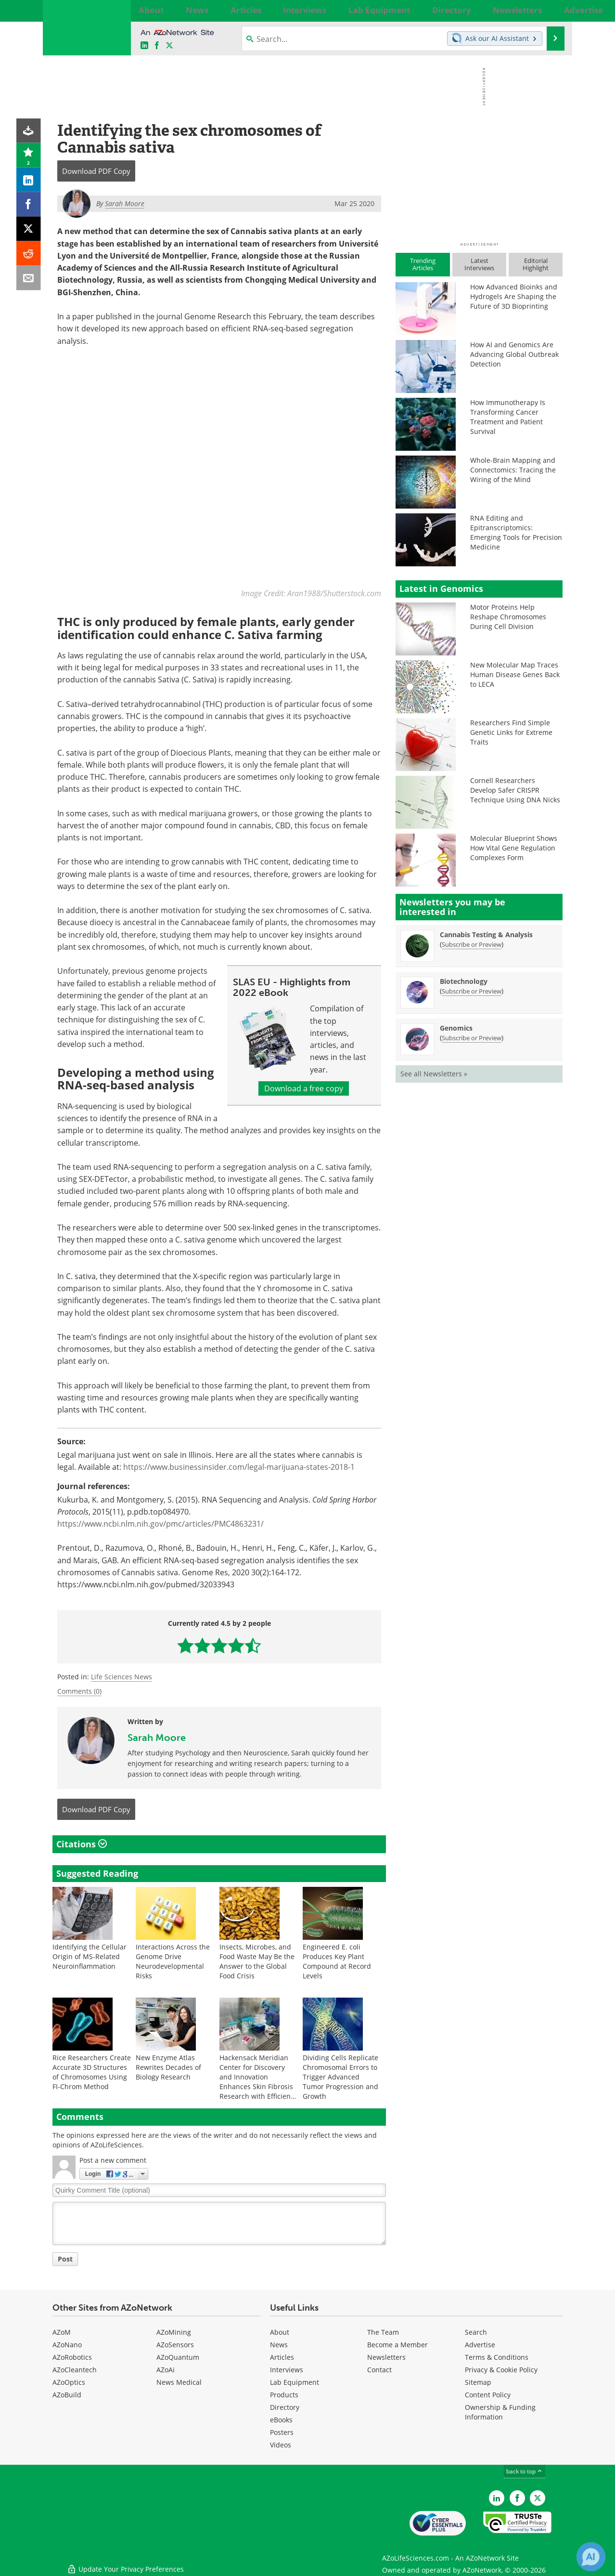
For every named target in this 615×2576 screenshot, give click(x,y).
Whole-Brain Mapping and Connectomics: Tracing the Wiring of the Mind (513, 470)
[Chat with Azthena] (591, 2556)
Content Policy (488, 2394)
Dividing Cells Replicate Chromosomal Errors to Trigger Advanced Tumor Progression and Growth (340, 2077)
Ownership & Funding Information (500, 2412)
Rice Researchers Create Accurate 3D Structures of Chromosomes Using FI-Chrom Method (91, 2072)
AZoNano (67, 2344)
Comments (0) (79, 1691)
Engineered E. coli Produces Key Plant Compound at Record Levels (337, 1961)
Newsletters (386, 2357)
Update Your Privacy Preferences (125, 2563)
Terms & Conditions (496, 2357)
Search (476, 2332)
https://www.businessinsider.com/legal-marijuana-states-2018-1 (239, 1467)
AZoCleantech (74, 2369)
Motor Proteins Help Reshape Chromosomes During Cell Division (508, 616)
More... (552, 10)
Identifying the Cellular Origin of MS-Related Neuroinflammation (89, 1956)
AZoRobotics (72, 2357)
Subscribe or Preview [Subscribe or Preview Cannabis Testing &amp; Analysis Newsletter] (471, 944)
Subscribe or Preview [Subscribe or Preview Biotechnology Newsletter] (471, 991)
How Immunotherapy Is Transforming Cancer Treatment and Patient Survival (507, 417)
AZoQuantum (177, 2357)
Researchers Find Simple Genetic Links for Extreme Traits (511, 732)
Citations (81, 1844)
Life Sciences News (121, 1676)
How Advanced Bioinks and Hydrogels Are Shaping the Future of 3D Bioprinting (513, 296)
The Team (383, 2332)
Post (65, 2258)
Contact (379, 2369)
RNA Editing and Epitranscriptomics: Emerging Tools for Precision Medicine (516, 532)
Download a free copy (303, 1088)
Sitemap (478, 2382)
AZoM (61, 2332)
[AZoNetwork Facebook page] (157, 45)
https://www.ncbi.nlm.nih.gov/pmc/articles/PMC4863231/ (160, 1523)
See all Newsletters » (433, 1073)
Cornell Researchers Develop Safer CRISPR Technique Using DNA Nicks (515, 790)
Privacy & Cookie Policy (501, 2369)
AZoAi (165, 2369)
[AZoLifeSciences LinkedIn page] (144, 45)
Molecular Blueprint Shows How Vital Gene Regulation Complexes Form (513, 848)
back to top (524, 2471)
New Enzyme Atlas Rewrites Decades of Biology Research (168, 2067)
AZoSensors (175, 2344)
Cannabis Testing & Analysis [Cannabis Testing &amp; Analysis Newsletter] (486, 934)
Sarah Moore (157, 1737)
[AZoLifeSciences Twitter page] (537, 2498)
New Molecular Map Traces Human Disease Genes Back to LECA (515, 674)
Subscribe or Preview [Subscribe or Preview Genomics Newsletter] (471, 1037)
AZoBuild (66, 2394)
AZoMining (173, 2332)
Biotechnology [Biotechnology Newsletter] (463, 981)
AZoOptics (68, 2382)
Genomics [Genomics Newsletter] (456, 1028)
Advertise (480, 2344)
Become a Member (397, 2344)
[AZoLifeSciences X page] (169, 45)
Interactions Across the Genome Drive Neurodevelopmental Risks (173, 1961)
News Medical (179, 2382)
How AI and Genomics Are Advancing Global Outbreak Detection (514, 354)
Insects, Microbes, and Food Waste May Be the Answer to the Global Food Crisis (257, 1961)
